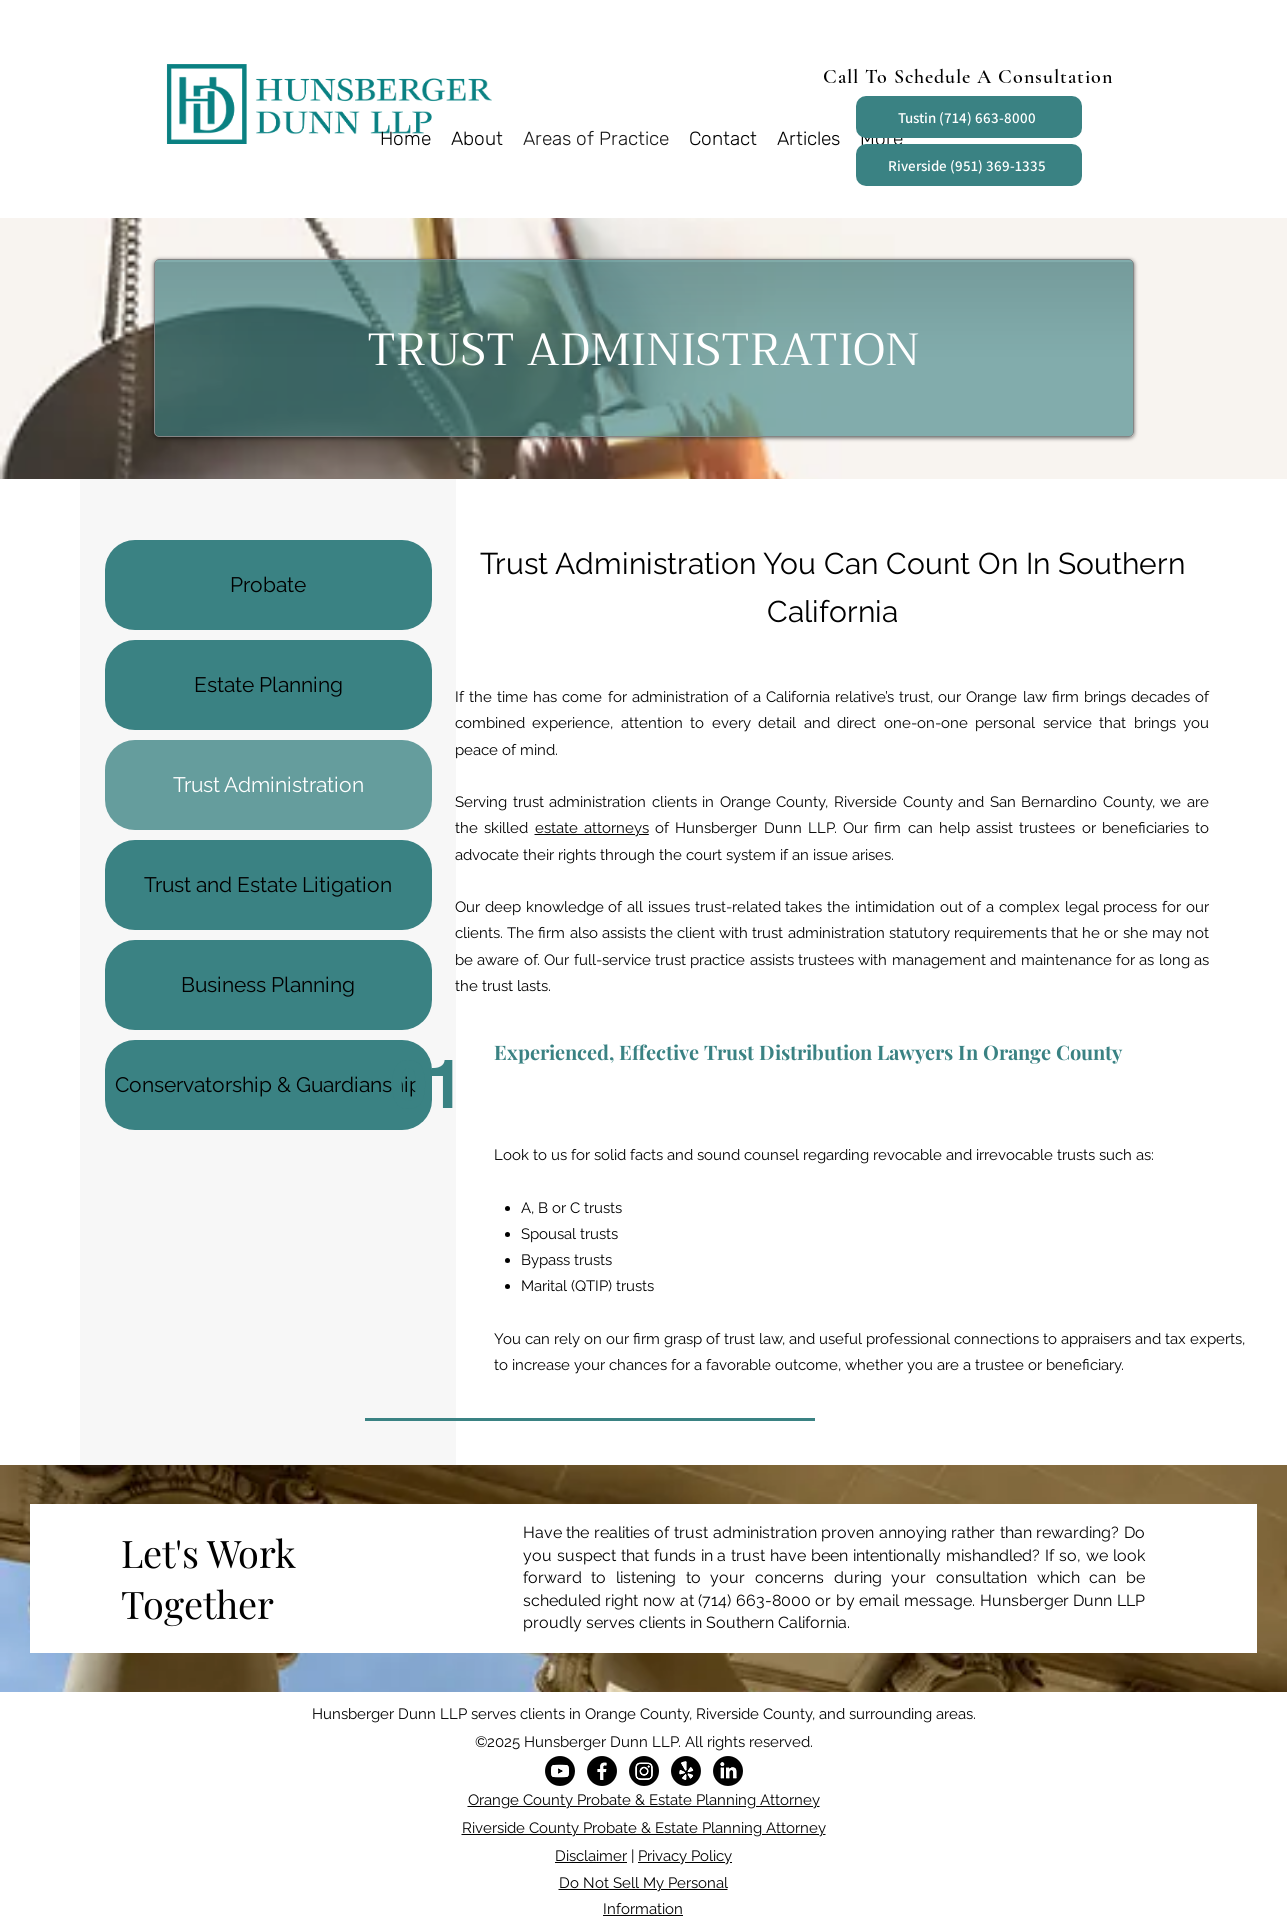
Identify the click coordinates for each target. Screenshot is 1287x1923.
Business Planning (268, 984)
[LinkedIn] (728, 1771)
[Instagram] (644, 1771)
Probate (268, 584)
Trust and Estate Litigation (268, 884)
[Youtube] (560, 1771)
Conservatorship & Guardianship (268, 1084)
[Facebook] (602, 1771)
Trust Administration (268, 784)
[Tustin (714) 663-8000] (969, 117)
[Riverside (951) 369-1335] (969, 165)
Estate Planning (268, 684)
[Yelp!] (686, 1771)
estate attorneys (592, 828)
